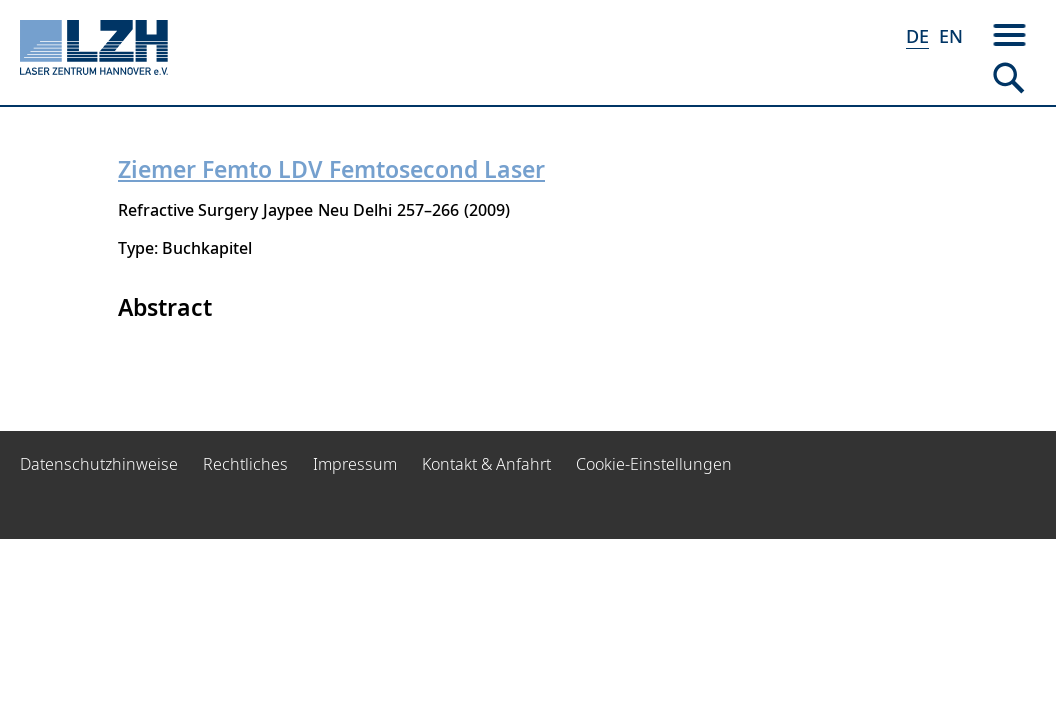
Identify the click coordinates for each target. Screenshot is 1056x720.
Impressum (355, 464)
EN (951, 36)
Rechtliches (245, 464)
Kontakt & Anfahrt (486, 464)
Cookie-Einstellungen (654, 464)
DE (917, 36)
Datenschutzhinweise (99, 464)
